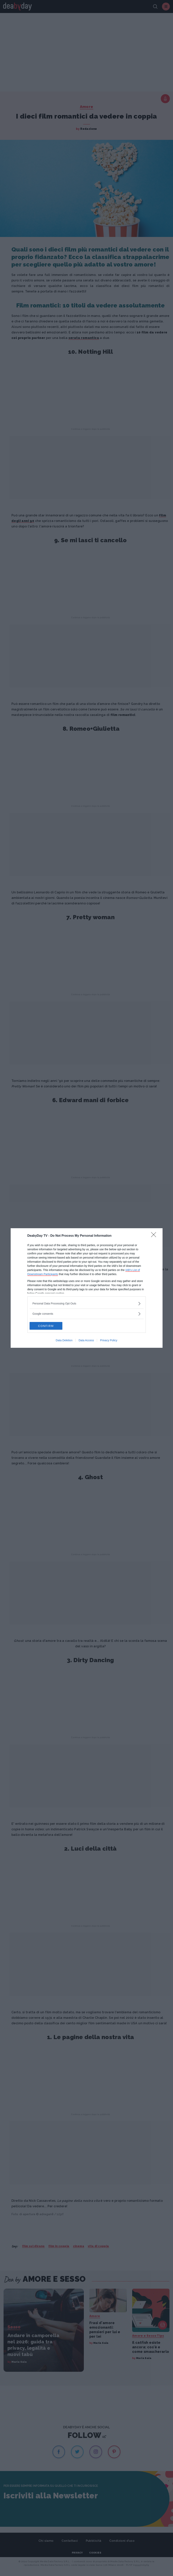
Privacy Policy (108, 1340)
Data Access (86, 1340)
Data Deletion (64, 1340)
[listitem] (87, 1303)
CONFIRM (48, 1325)
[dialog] (87, 1288)
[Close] (155, 1236)
